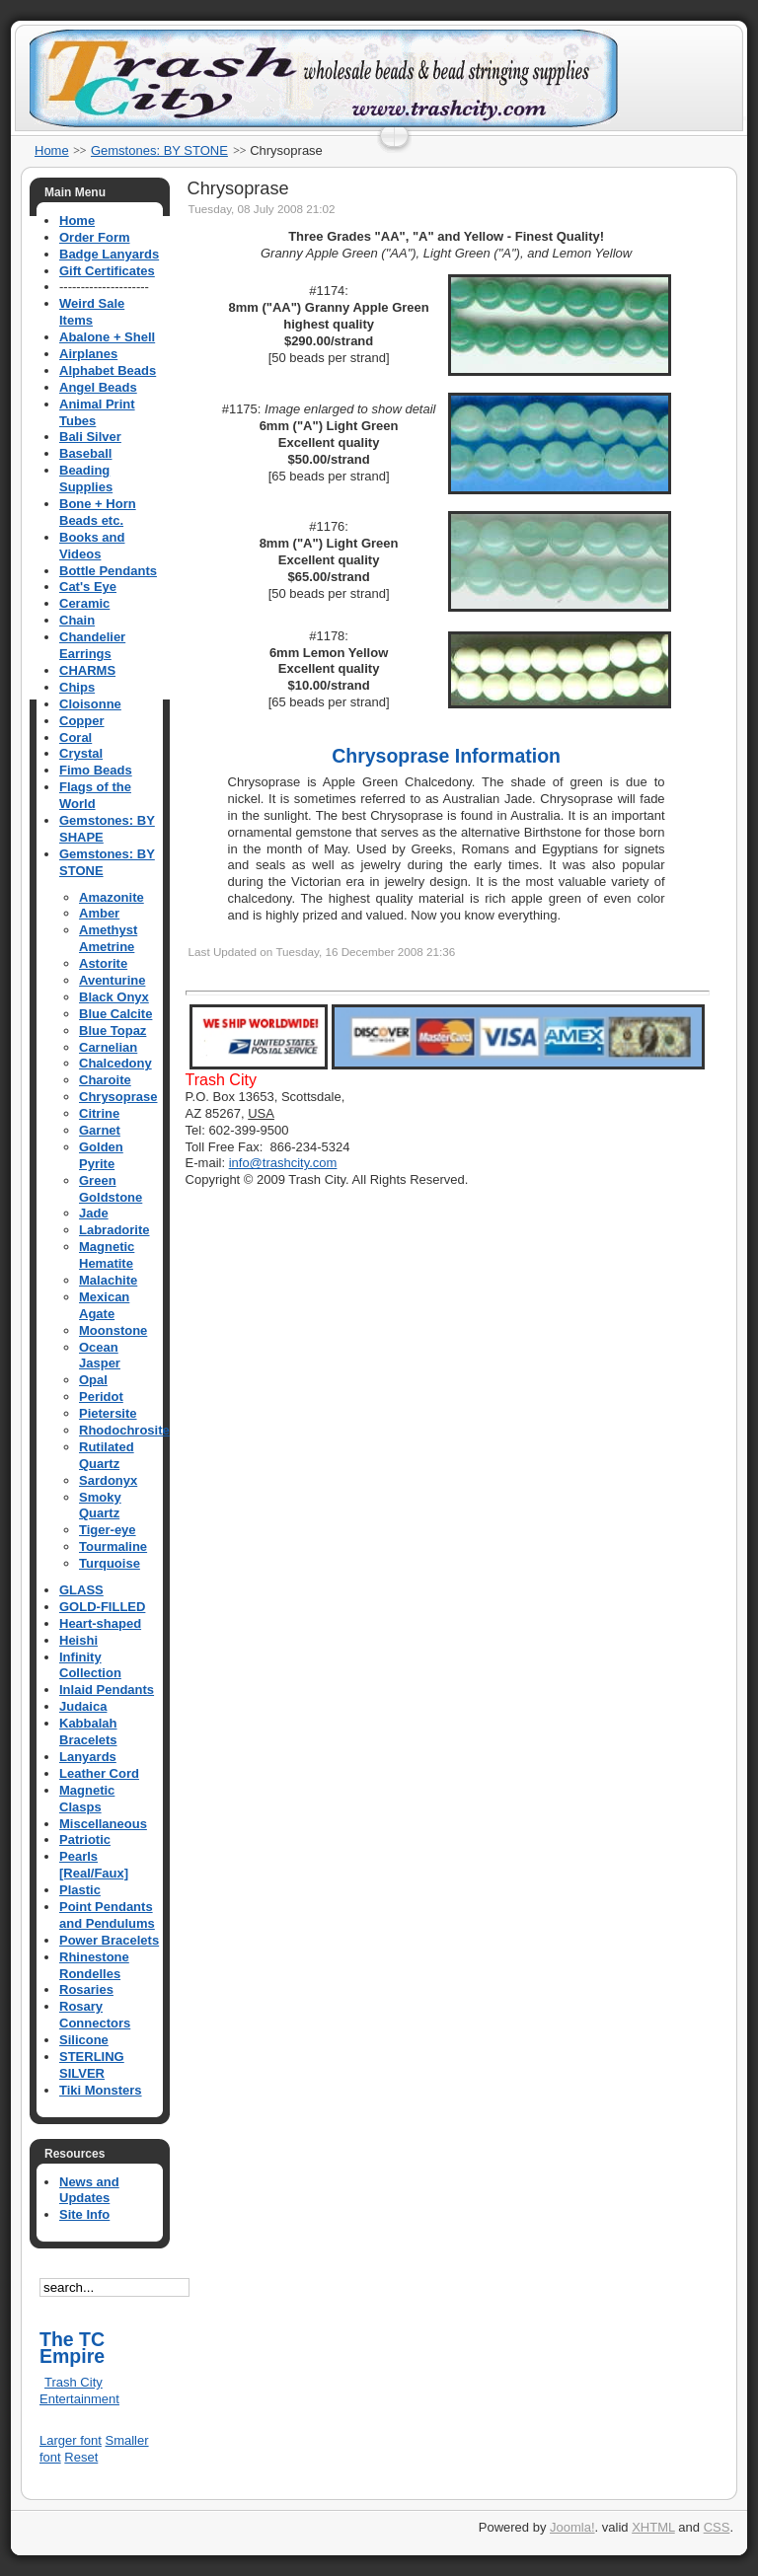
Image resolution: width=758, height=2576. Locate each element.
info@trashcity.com (283, 1162)
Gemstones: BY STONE (159, 150)
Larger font (70, 2440)
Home (52, 150)
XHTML (653, 2527)
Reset (81, 2457)
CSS (717, 2527)
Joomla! (572, 2527)
